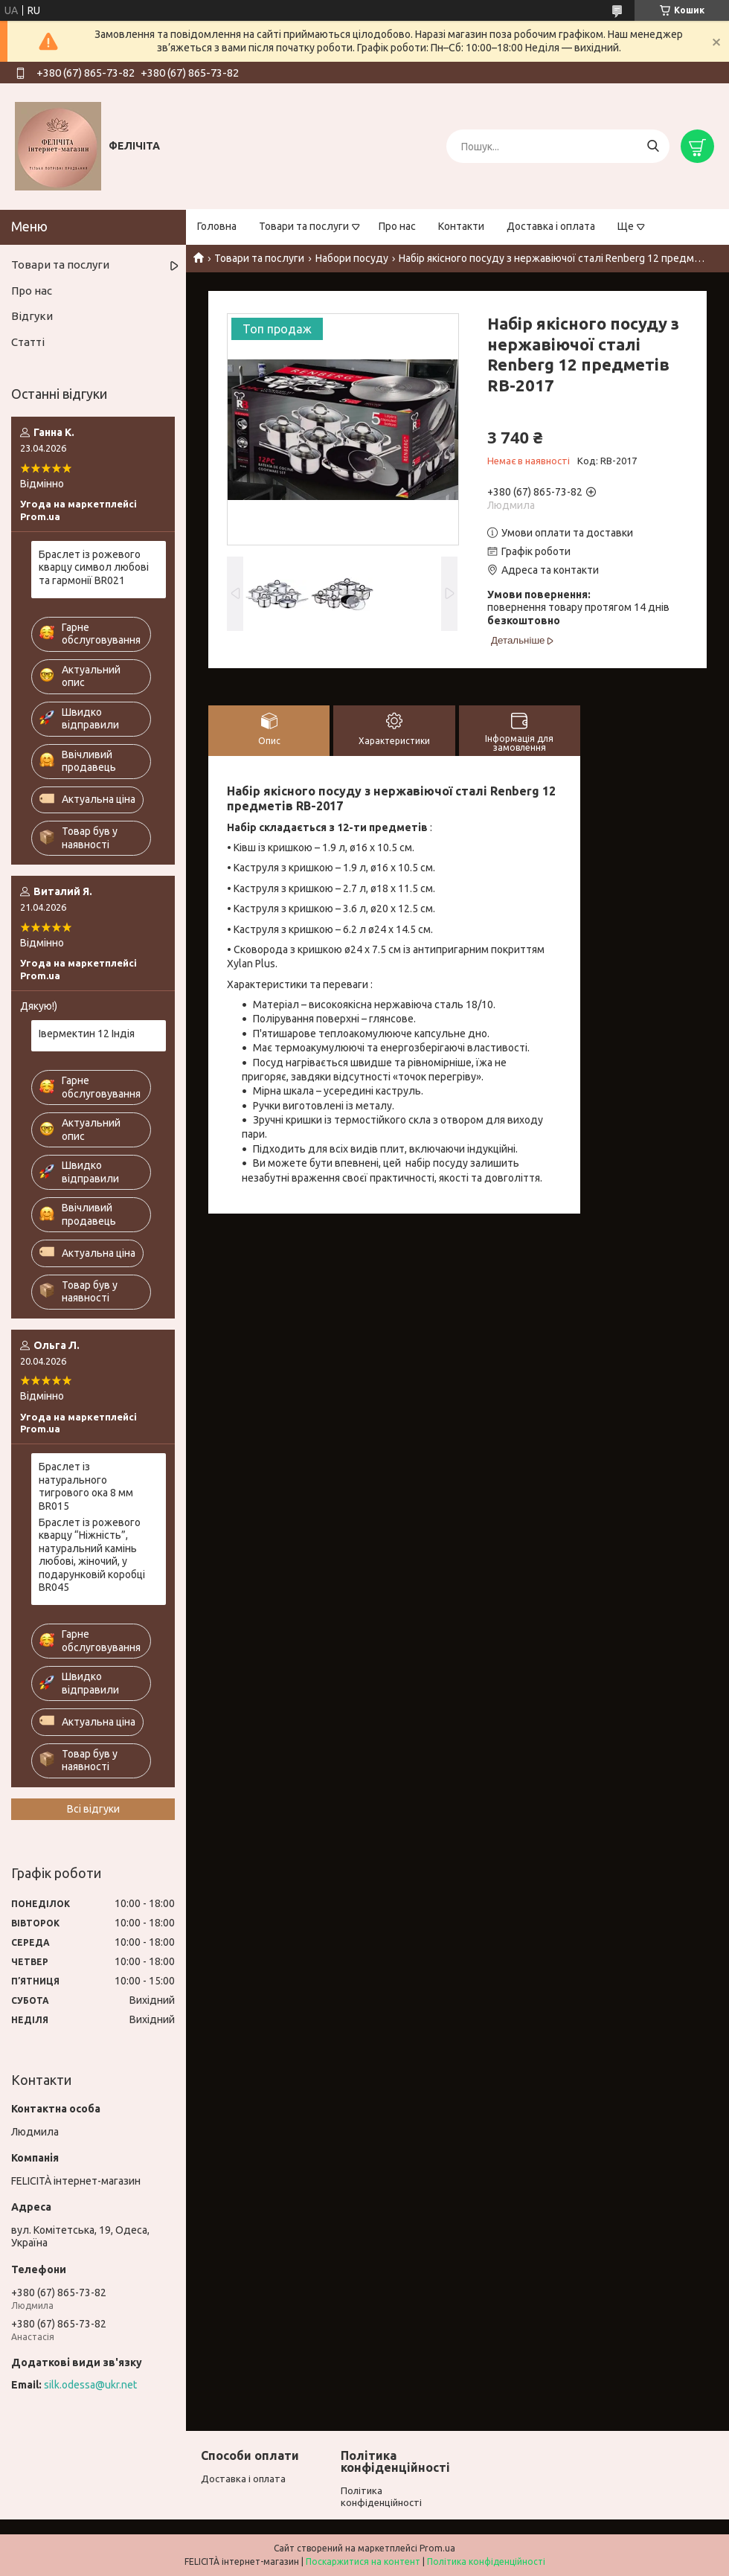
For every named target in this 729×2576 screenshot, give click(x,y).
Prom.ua (437, 2548)
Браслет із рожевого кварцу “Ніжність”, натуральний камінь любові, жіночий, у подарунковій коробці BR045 (92, 1555)
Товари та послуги (304, 226)
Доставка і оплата (551, 226)
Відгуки (32, 316)
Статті (28, 342)
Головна (217, 226)
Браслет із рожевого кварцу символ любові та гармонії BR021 (94, 567)
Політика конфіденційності (486, 2561)
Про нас (397, 226)
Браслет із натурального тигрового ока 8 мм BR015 (86, 1486)
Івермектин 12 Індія (87, 1033)
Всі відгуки (93, 1809)
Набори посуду (351, 258)
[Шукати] (652, 146)
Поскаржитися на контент (363, 2561)
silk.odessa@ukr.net (90, 2385)
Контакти (461, 226)
